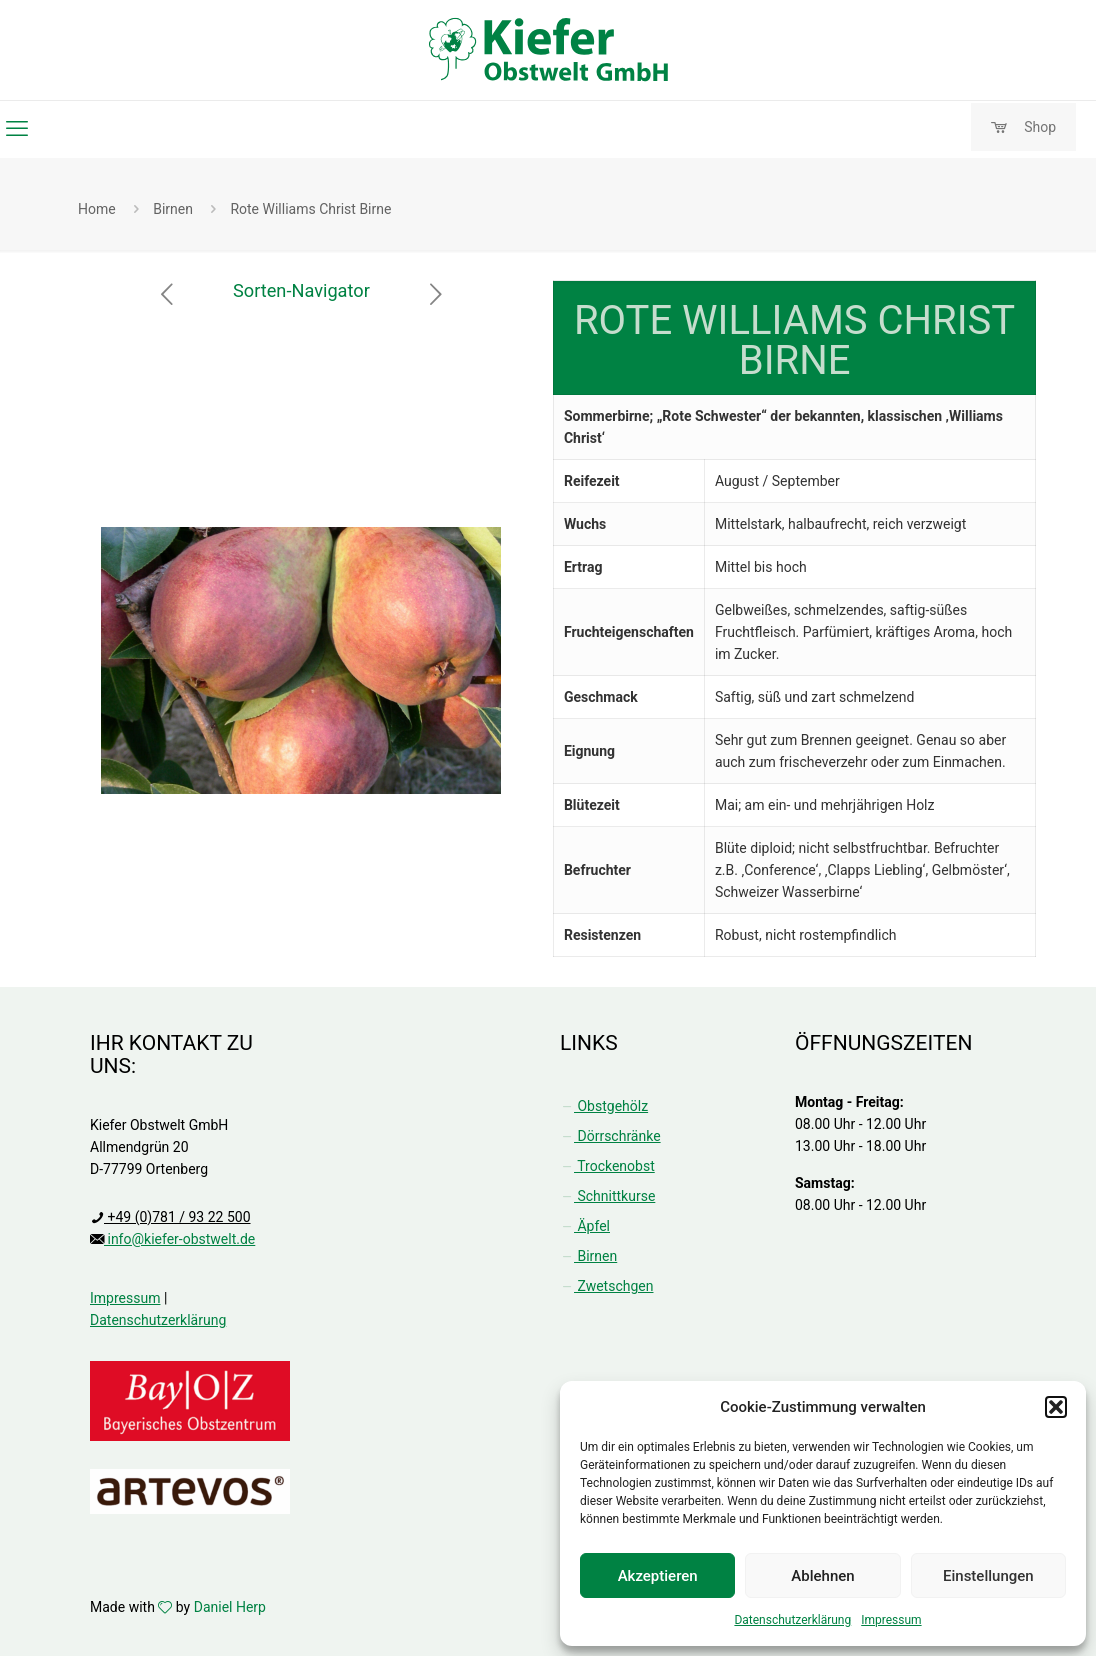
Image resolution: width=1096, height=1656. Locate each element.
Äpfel (585, 1226)
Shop (1023, 127)
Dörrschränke (610, 1136)
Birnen (173, 209)
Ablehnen (822, 1576)
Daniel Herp (230, 1607)
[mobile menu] (17, 129)
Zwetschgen (606, 1286)
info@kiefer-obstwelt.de (179, 1239)
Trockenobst (607, 1166)
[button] (1056, 1407)
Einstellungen (988, 1576)
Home (97, 209)
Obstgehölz (604, 1106)
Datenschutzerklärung (792, 1620)
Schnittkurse (607, 1196)
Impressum (891, 1620)
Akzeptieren (658, 1576)
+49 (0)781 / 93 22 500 (177, 1217)
